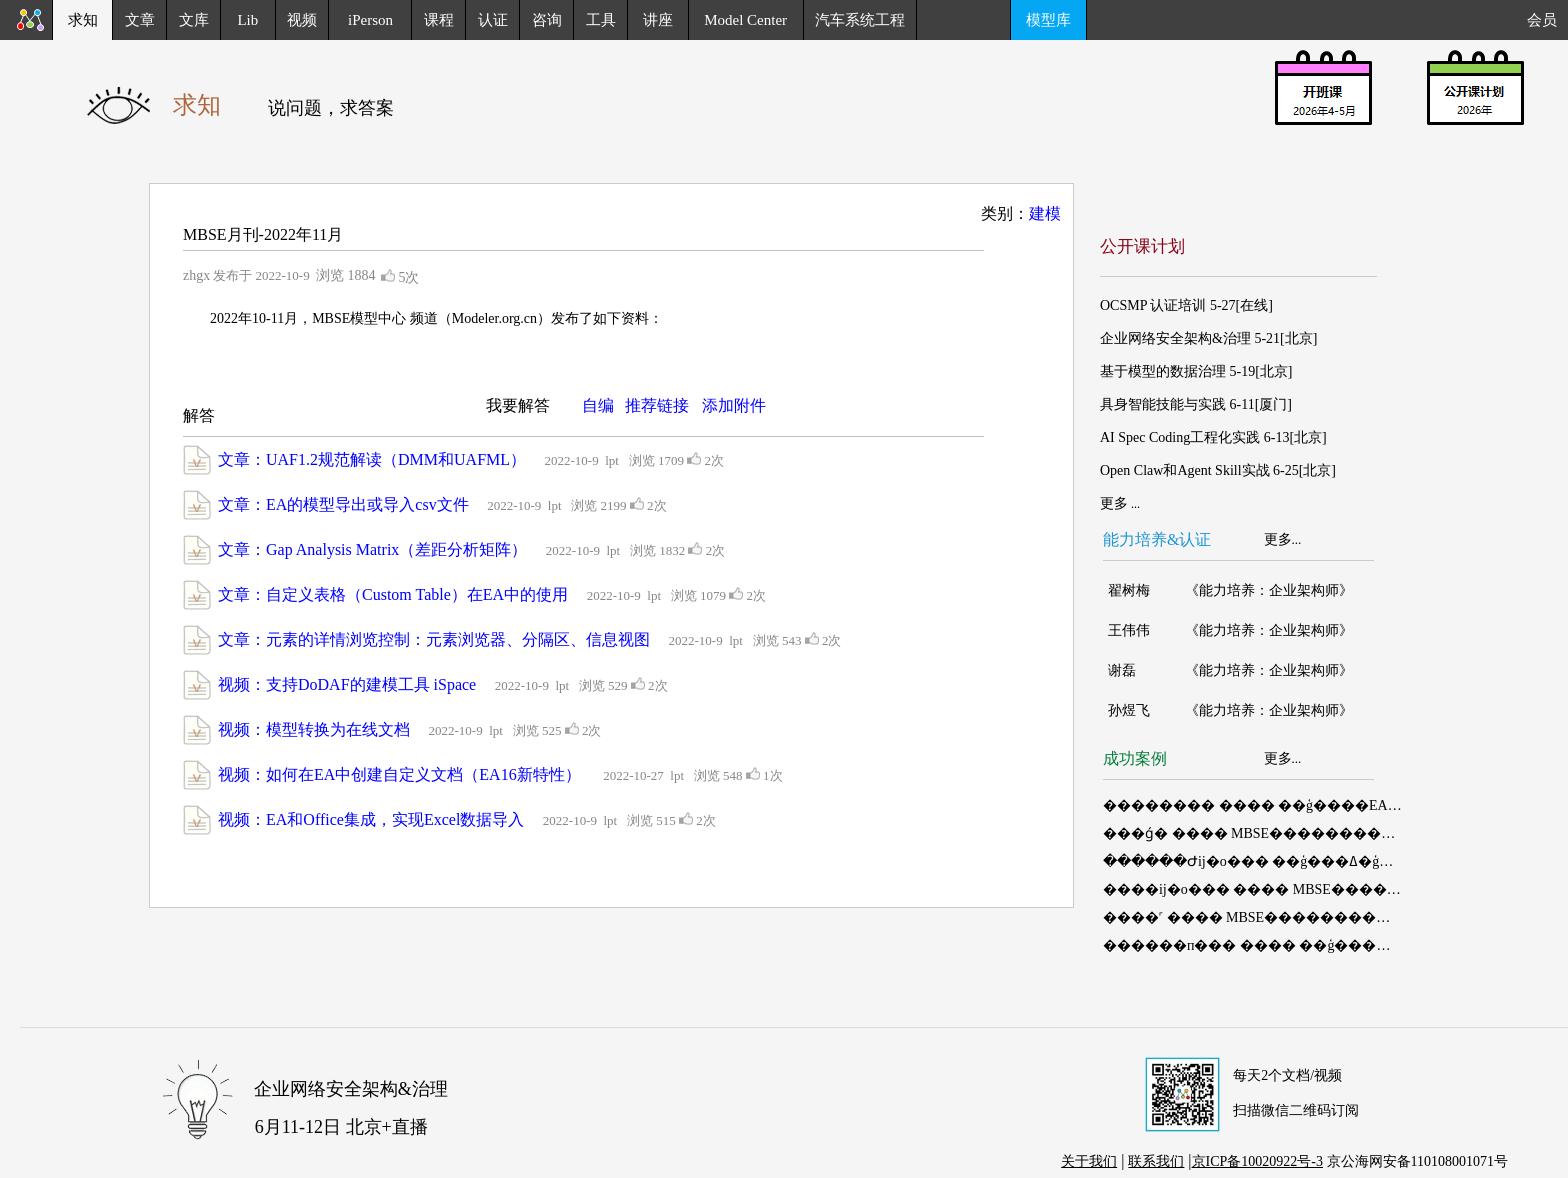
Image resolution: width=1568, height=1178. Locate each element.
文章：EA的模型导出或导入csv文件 (343, 504)
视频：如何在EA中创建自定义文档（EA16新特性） (401, 774)
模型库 (1048, 20)
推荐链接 (657, 405)
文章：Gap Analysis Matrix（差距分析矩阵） (372, 549)
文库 (194, 20)
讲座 (658, 20)
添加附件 (734, 405)
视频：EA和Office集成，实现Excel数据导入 (371, 819)
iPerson (370, 20)
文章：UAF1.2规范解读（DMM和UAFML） (372, 459)
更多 (1278, 539)
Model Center (745, 20)
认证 (493, 20)
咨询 (547, 20)
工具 (601, 20)
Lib (247, 20)
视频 (302, 20)
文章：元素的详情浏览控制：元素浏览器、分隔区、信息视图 (434, 639)
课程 (439, 20)
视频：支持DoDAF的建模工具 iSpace (347, 684)
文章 (140, 20)
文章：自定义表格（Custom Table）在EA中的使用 (393, 594)
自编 (598, 405)
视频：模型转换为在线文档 (314, 729)
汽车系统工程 (860, 20)
